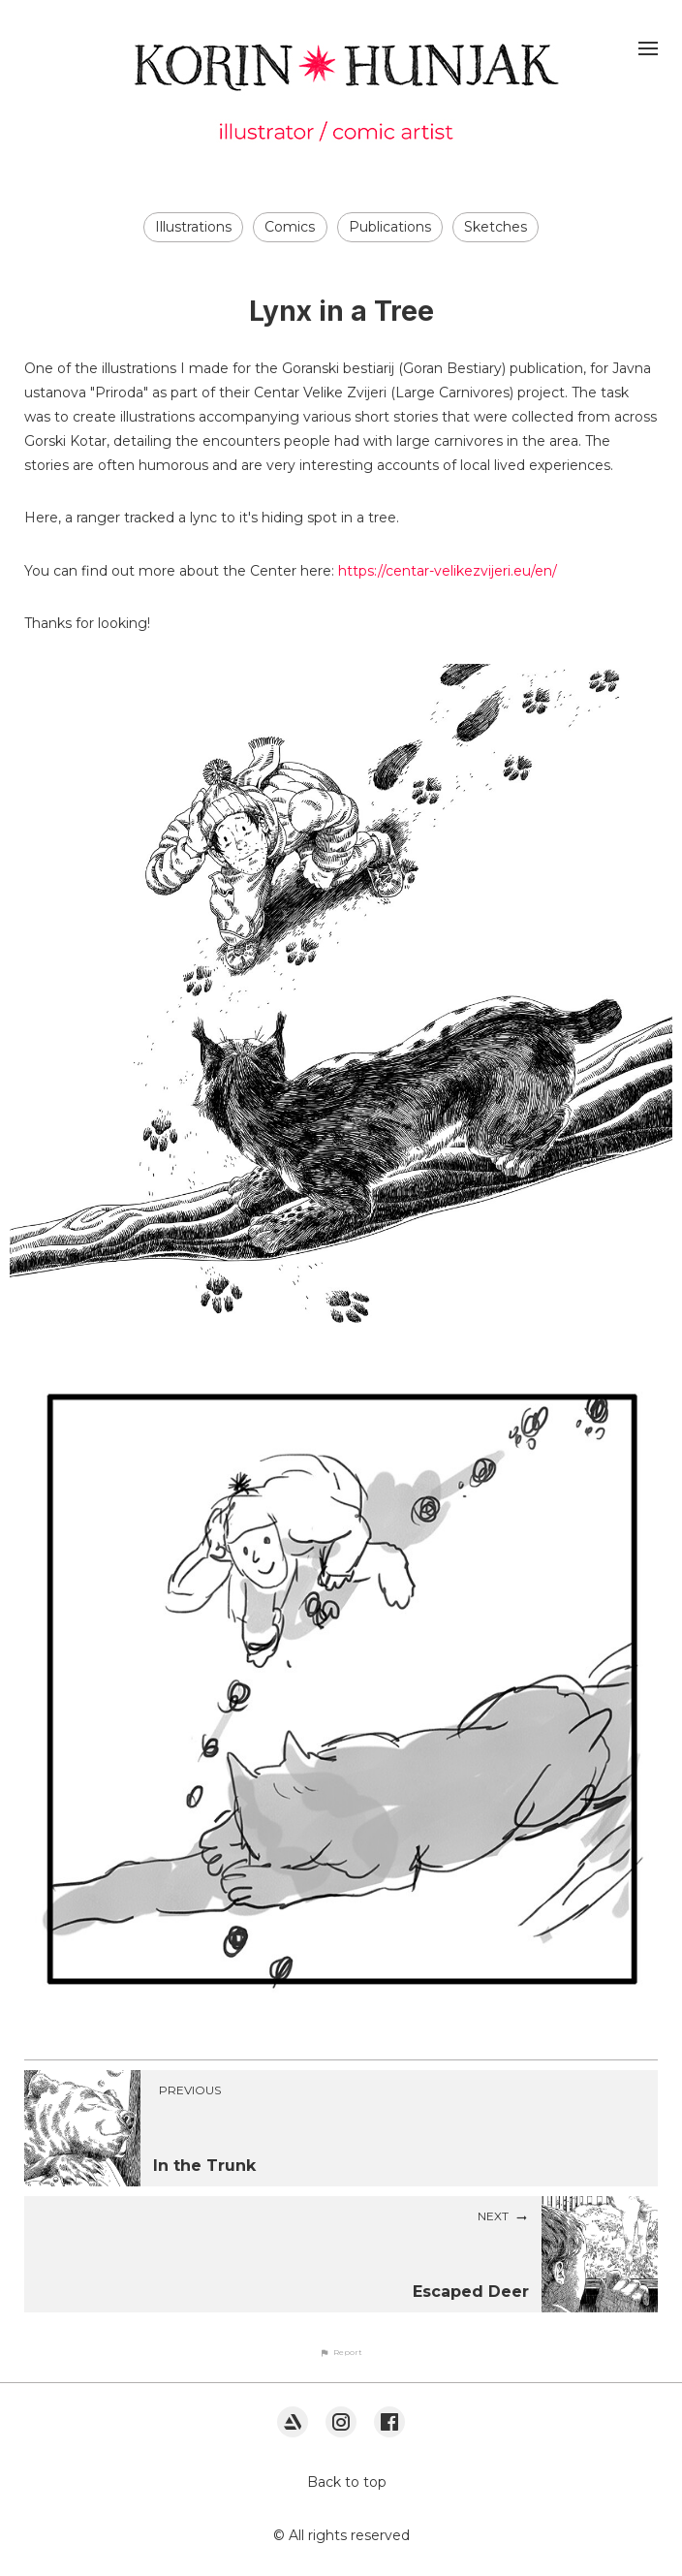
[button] (341, 2352)
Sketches (495, 227)
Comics (289, 227)
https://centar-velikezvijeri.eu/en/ (447, 571)
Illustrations (193, 227)
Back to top (347, 2482)
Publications (390, 227)
